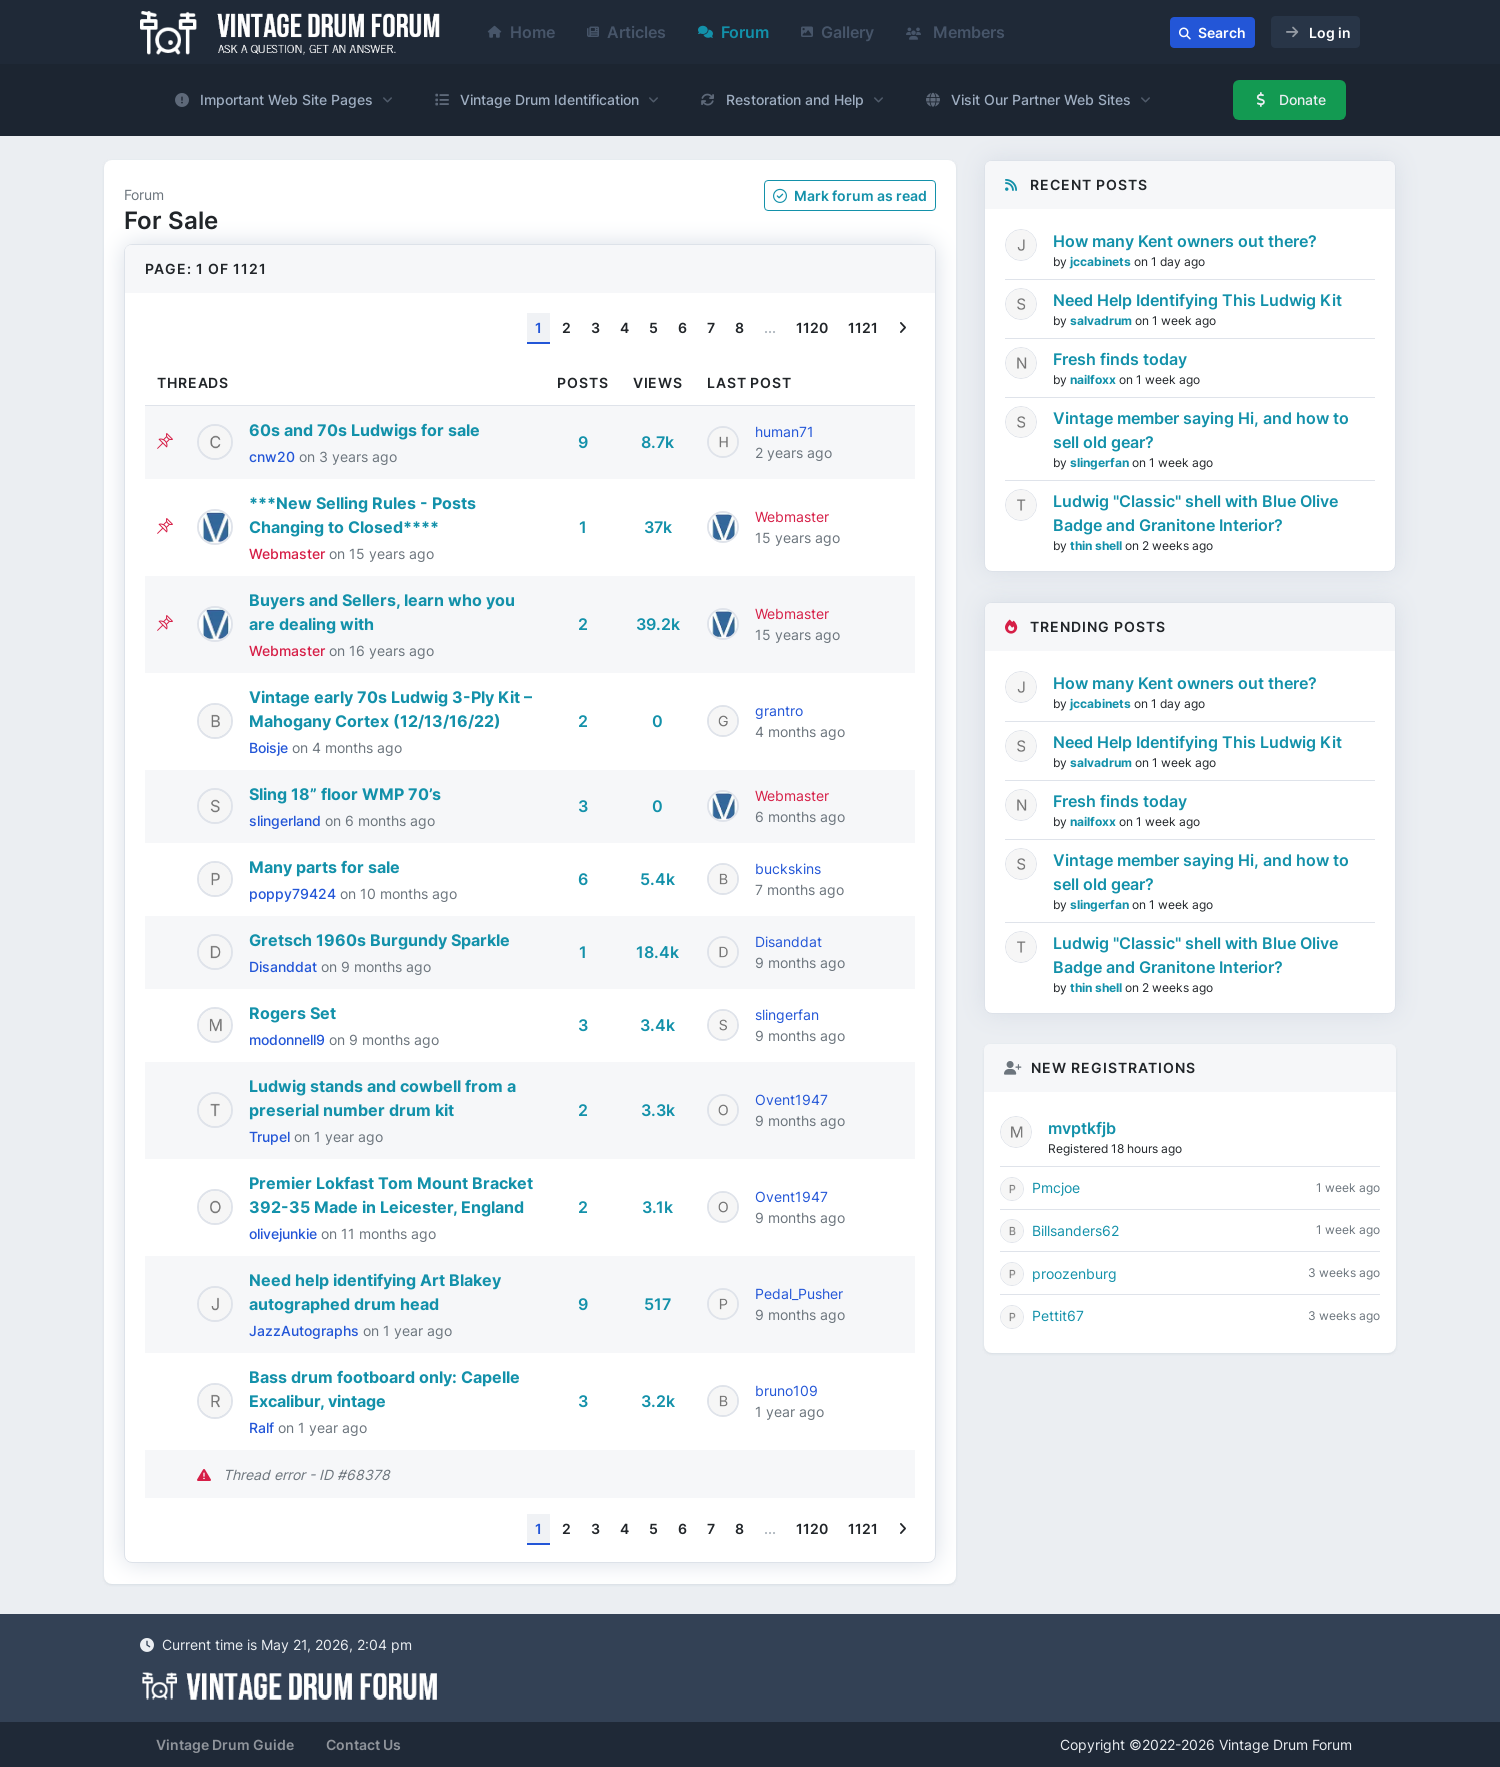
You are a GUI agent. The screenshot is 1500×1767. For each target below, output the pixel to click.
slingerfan (787, 1014)
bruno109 (786, 1390)
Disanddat (285, 966)
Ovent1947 (791, 1099)
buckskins (788, 868)
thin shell (1097, 545)
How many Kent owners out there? (1185, 241)
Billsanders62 (1075, 1230)
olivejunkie (285, 1233)
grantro (779, 710)
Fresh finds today (1120, 359)
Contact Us (363, 1744)
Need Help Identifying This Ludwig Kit (1197, 300)
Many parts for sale (324, 867)
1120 (812, 327)
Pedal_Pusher (799, 1293)
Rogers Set (292, 1013)
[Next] (902, 328)
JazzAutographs (306, 1330)
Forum (733, 32)
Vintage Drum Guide (225, 1744)
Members (955, 32)
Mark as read (850, 195)
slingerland (287, 820)
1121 (863, 327)
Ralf (263, 1427)
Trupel (271, 1136)
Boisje (270, 747)
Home (521, 32)
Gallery (837, 32)
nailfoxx (1094, 379)
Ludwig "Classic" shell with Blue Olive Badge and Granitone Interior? (1195, 513)
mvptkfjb (1082, 1128)
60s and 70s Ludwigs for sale (364, 430)
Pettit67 (1058, 1315)
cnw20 (274, 456)
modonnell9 (289, 1039)
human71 (784, 431)
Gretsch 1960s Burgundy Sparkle (379, 940)
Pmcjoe (1056, 1187)
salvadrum (1102, 320)
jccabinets (1102, 261)
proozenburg (1074, 1273)
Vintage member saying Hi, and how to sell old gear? (1201, 430)
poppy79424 (294, 893)
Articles (626, 32)
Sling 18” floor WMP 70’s (345, 794)
